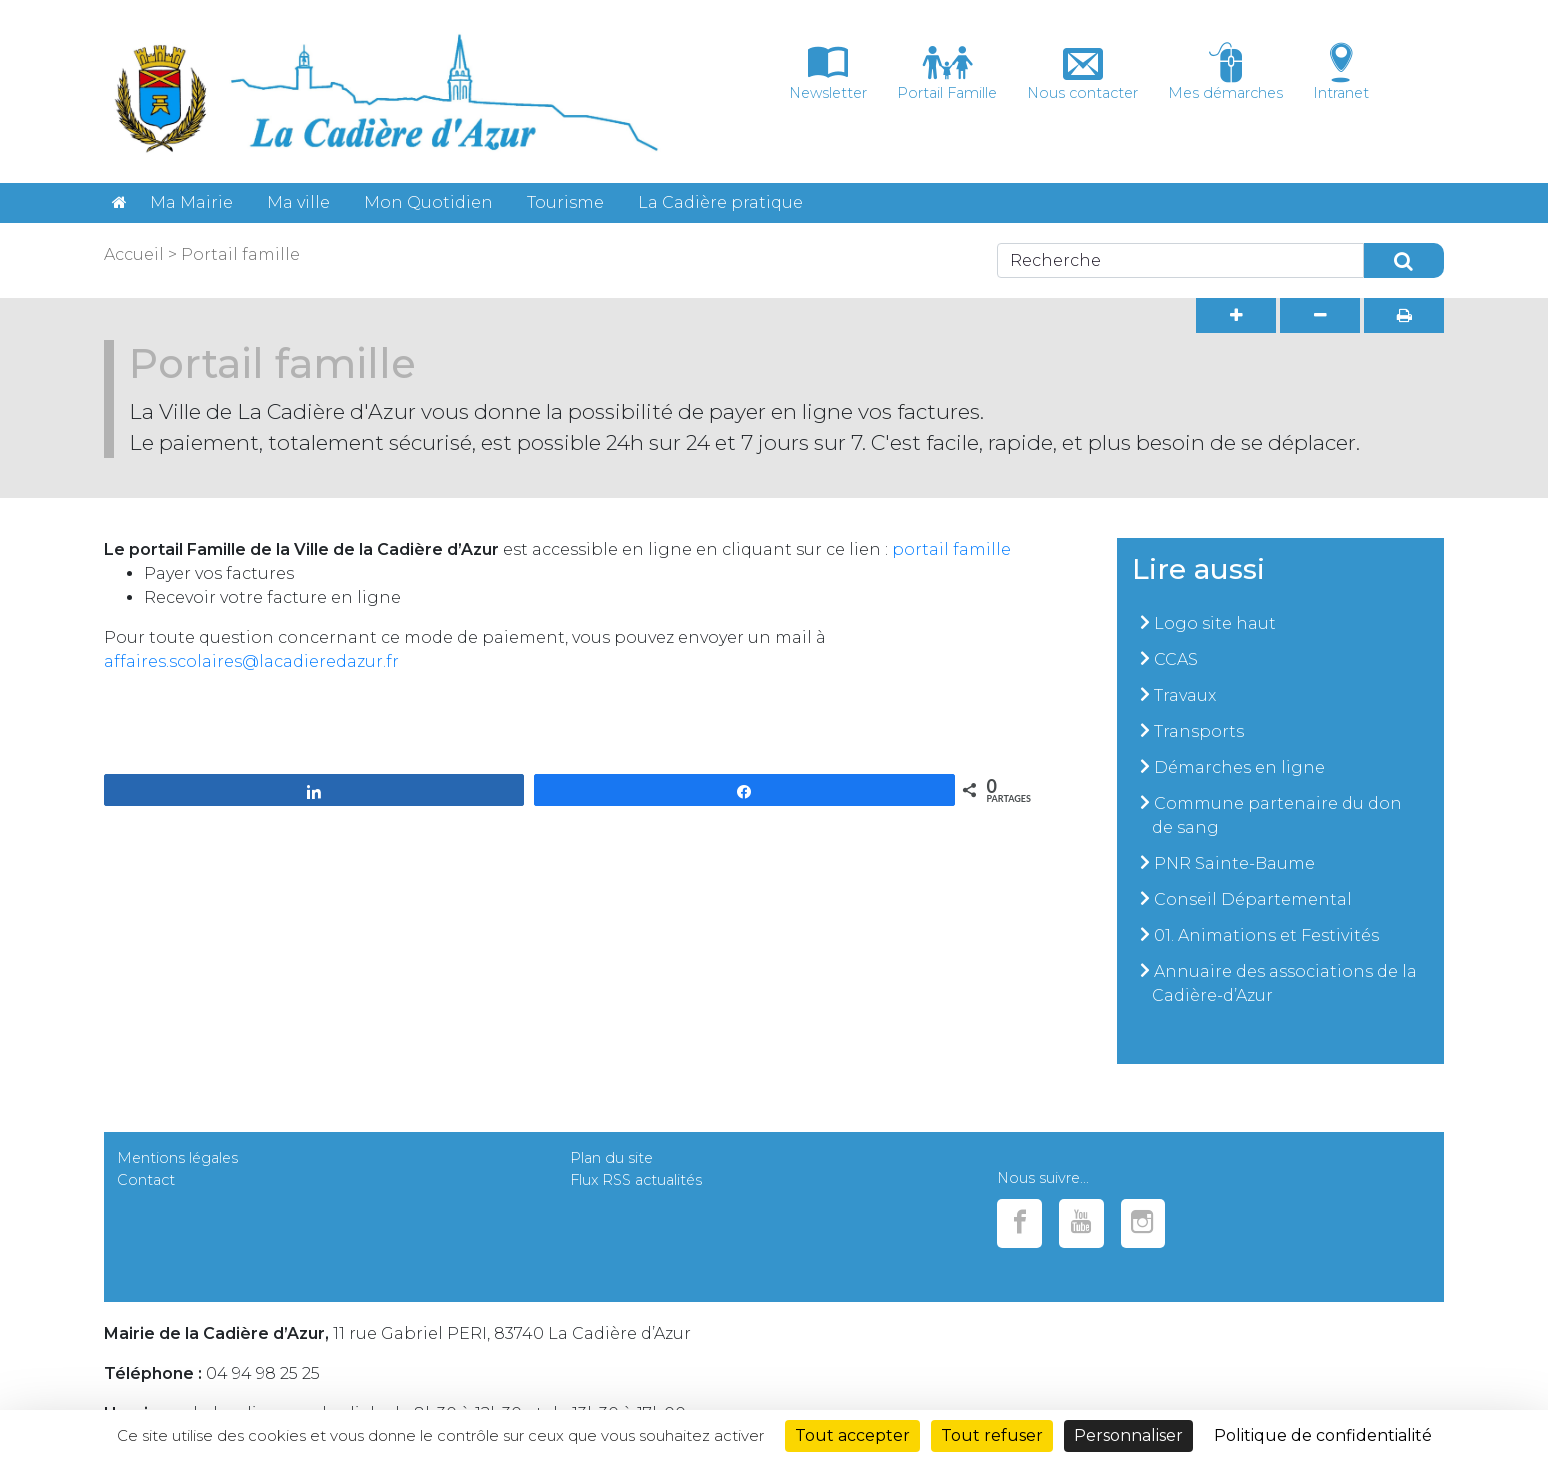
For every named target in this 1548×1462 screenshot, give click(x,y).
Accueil (134, 254)
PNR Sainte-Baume (1234, 863)
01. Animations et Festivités (1266, 935)
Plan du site (611, 1158)
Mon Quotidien (428, 202)
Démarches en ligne (1239, 767)
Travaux (1185, 695)
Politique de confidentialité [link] (1323, 1435)
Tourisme (565, 202)
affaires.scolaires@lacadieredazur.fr (251, 661)
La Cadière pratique (720, 202)
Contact (146, 1180)
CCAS (1176, 659)
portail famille (951, 549)
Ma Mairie (191, 202)
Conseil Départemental (1253, 899)
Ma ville (298, 202)
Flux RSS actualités (636, 1180)
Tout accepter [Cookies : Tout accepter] (852, 1435)
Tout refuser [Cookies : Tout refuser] (992, 1435)
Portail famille (240, 254)
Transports (1199, 731)
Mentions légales (177, 1158)
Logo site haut (1215, 623)
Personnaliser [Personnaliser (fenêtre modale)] (1128, 1435)
